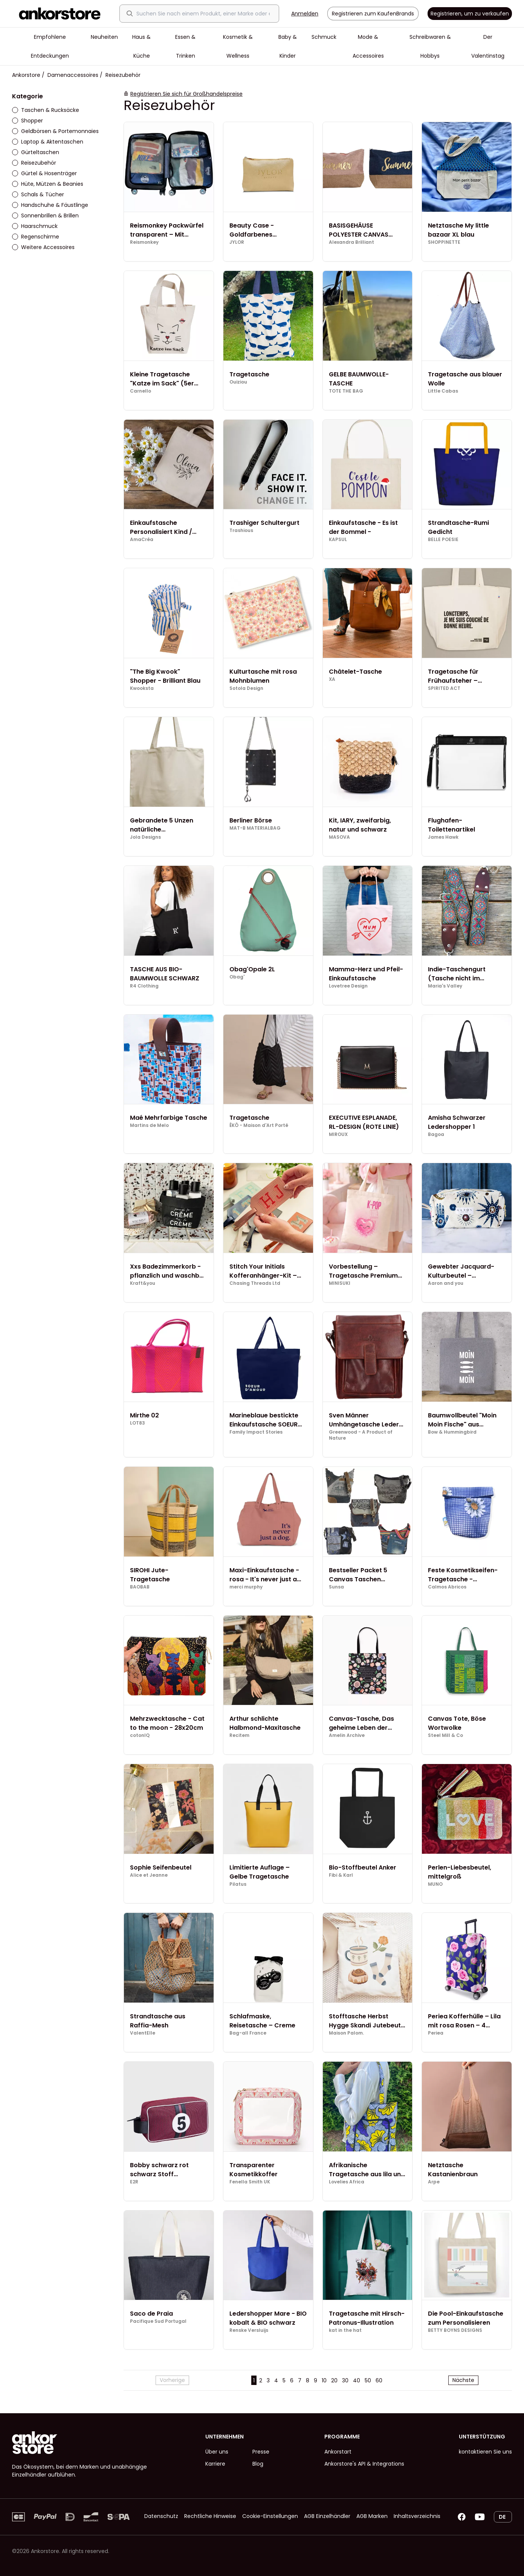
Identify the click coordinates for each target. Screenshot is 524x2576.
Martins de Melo (149, 1125)
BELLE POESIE (443, 540)
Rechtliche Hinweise (210, 2516)
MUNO (435, 1884)
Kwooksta (142, 688)
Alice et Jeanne (149, 1875)
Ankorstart (337, 2451)
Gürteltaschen (35, 152)
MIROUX (338, 1134)
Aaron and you (445, 1283)
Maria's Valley (445, 986)
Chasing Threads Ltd (254, 1283)
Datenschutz (161, 2516)
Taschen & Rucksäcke (45, 110)
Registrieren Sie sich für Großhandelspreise (186, 94)
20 (334, 2380)
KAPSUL (338, 540)
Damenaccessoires (72, 75)
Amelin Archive (347, 1735)
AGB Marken (372, 2516)
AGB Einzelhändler (327, 2516)
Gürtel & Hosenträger (44, 173)
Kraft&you (142, 1283)
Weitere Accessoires (43, 247)
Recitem (239, 1735)
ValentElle (142, 2033)
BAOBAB (140, 1587)
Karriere (215, 2463)
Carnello (140, 391)
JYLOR (236, 242)
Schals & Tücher (38, 194)
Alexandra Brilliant (351, 242)
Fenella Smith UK (249, 2182)
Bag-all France (247, 2033)
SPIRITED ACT (444, 688)
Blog (257, 2463)
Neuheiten (104, 37)
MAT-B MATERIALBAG (255, 828)
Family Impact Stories (256, 1432)
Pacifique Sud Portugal (158, 2321)
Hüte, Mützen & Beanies (47, 184)
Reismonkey (144, 242)
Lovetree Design (348, 986)
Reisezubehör (34, 163)
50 (368, 2380)
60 (379, 2380)
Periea (435, 2033)
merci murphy (246, 1587)
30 (345, 2380)
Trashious (241, 530)
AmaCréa (141, 540)
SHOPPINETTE (444, 242)
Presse (260, 2451)
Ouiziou (238, 382)
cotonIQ (140, 1735)
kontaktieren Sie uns (485, 2451)
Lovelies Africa (346, 2182)
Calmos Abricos (447, 1587)
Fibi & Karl (341, 1875)
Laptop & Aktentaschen (47, 142)
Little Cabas (443, 391)
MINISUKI (339, 1283)
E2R (134, 2182)
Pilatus (237, 1884)
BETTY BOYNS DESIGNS (455, 2330)
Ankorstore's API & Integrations (364, 2463)
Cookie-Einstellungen (270, 2516)
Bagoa (436, 1134)
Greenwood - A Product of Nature (361, 1435)
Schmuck (324, 37)
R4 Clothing (144, 986)
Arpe (434, 2182)
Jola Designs (145, 837)
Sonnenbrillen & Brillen (45, 216)
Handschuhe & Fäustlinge (50, 205)
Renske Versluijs (248, 2330)
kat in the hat (345, 2330)
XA (332, 679)
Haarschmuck (35, 226)
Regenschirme (35, 237)
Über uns (216, 2451)
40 (356, 2380)
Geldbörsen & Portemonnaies (55, 131)
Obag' (236, 977)
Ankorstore (26, 75)
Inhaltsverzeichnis (417, 2516)
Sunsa (336, 1587)
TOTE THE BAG (346, 391)
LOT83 (137, 1423)
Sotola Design (246, 688)
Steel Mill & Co (445, 1735)
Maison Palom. (346, 2033)
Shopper (27, 121)
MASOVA (339, 837)
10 (324, 2380)
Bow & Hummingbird (452, 1432)
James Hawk (443, 837)
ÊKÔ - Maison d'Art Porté (258, 1125)
